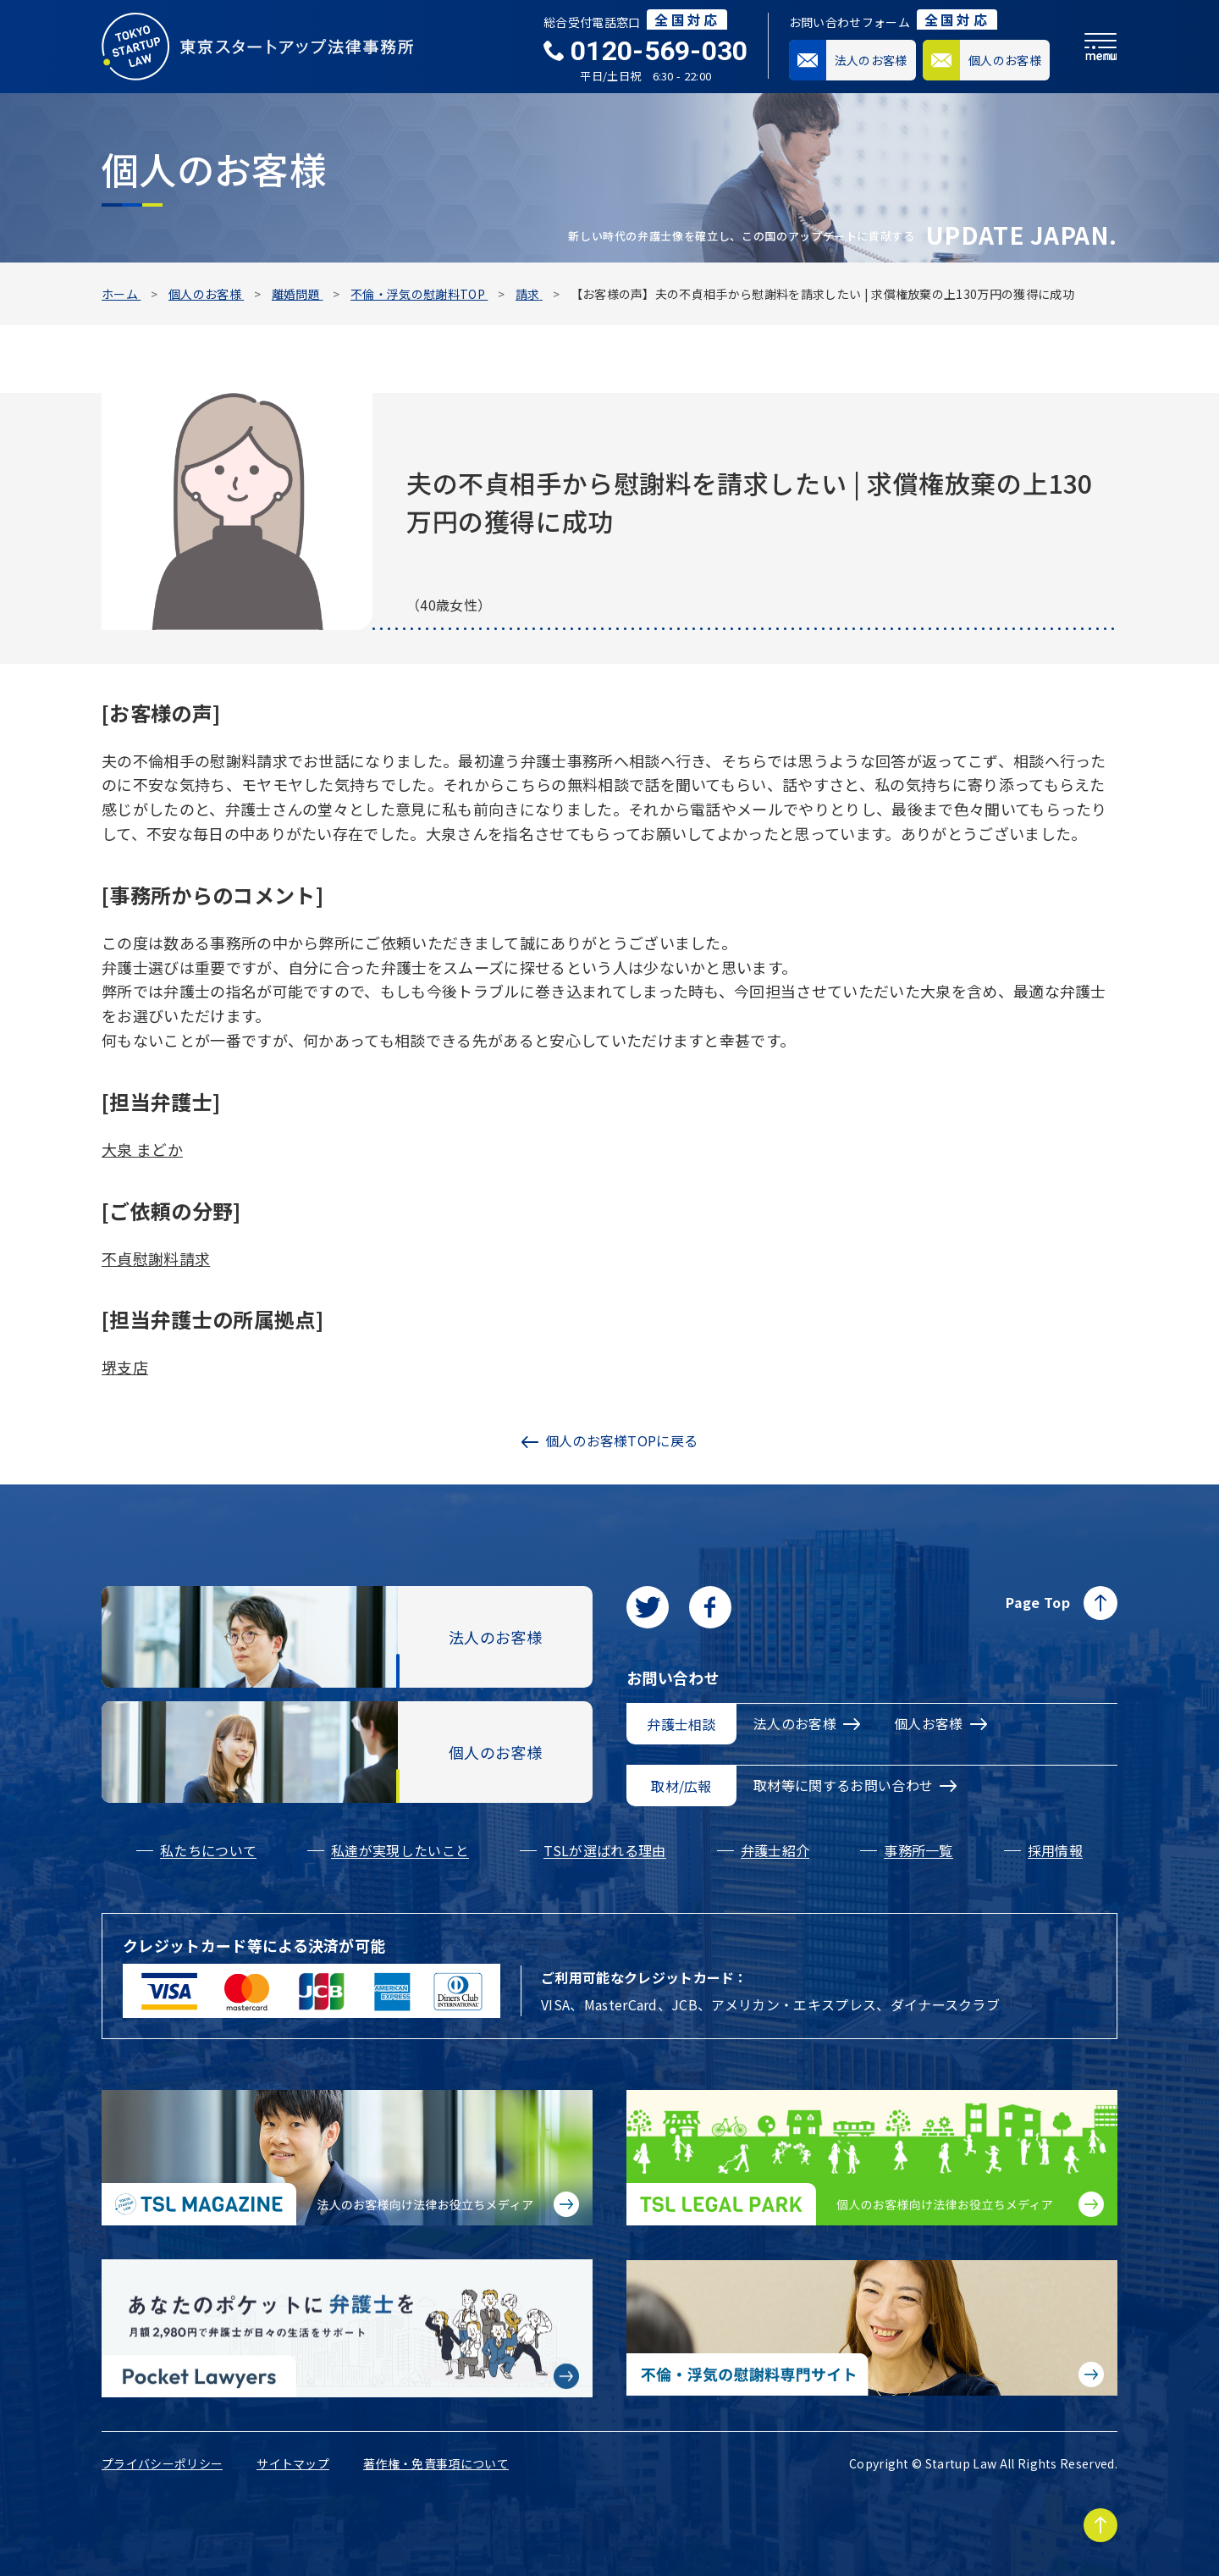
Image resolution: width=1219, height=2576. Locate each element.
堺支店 (125, 1367)
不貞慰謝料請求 (156, 1258)
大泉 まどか (142, 1149)
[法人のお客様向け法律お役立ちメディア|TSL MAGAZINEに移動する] (347, 2157)
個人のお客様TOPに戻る (609, 1440)
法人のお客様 (806, 1723)
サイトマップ (292, 2463)
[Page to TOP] (1100, 2525)
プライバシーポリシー (162, 2463)
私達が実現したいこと (400, 1850)
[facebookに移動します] (710, 1607)
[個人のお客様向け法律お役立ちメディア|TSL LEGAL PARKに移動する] (871, 2157)
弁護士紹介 (775, 1850)
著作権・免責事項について (436, 2463)
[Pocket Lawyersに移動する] (347, 2328)
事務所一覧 (918, 1850)
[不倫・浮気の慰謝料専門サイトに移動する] (871, 2328)
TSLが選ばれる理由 (604, 1850)
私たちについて (208, 1850)
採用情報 (1055, 1850)
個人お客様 (940, 1723)
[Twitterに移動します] (647, 1607)
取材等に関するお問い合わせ (855, 1785)
